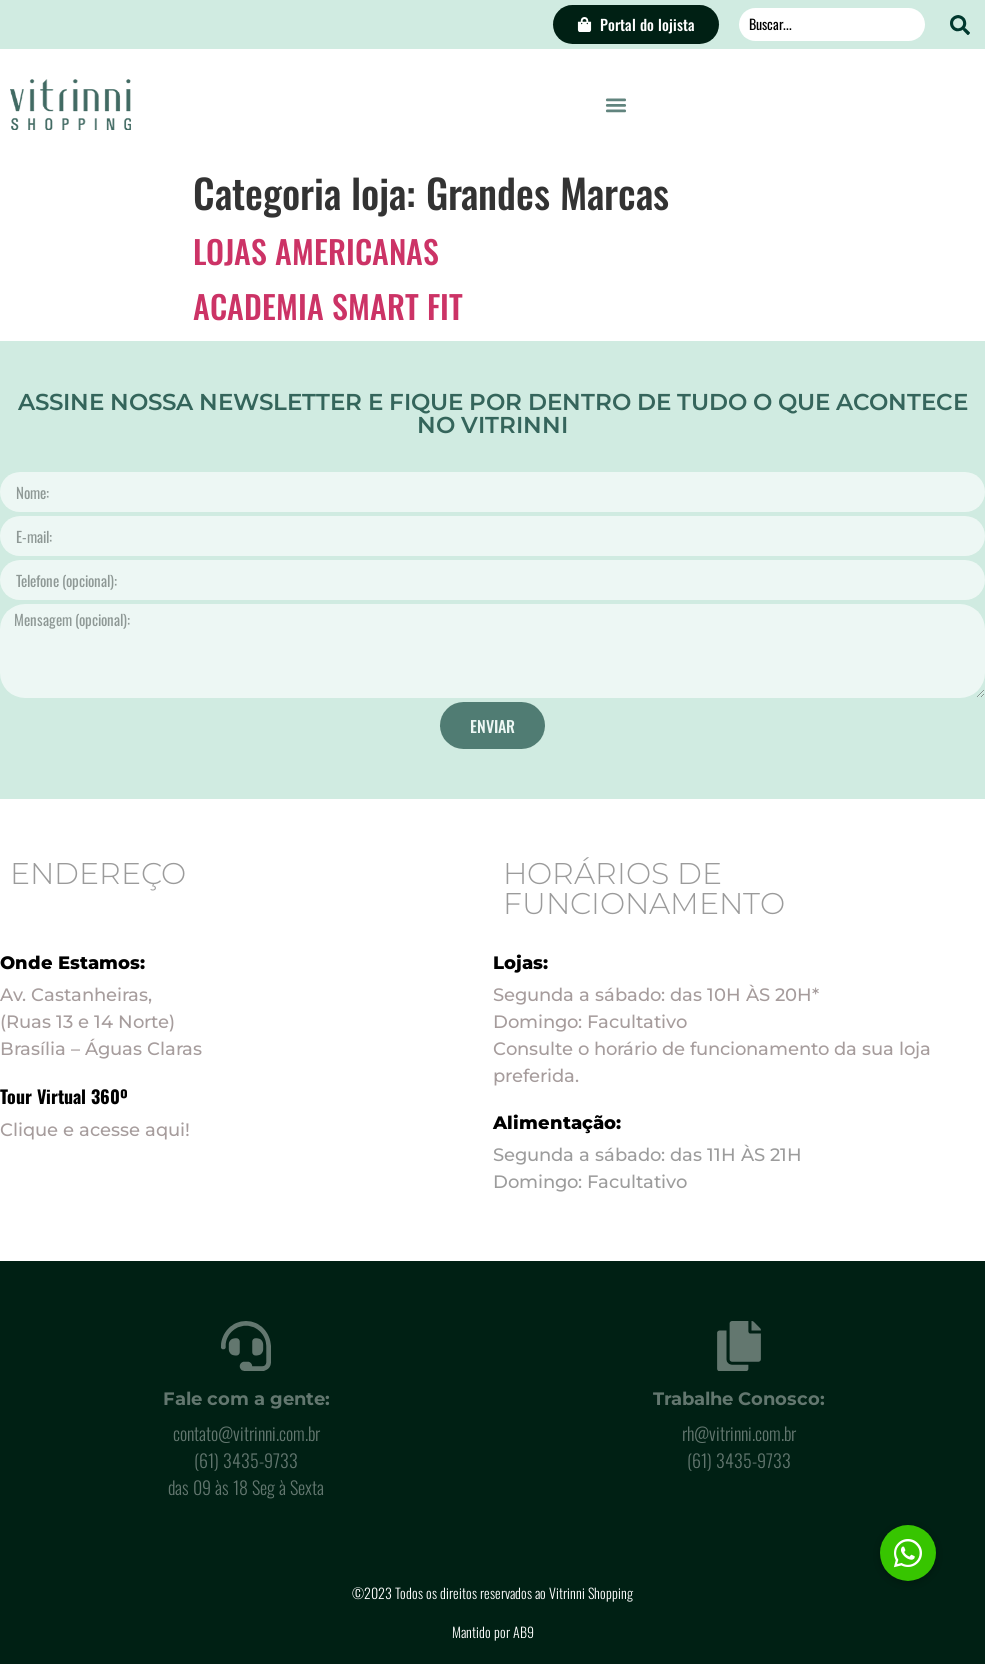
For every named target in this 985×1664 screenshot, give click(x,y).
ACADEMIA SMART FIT (328, 305)
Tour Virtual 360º (64, 1096)
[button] (615, 104)
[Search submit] (960, 25)
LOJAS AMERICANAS (316, 250)
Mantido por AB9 (493, 1631)
